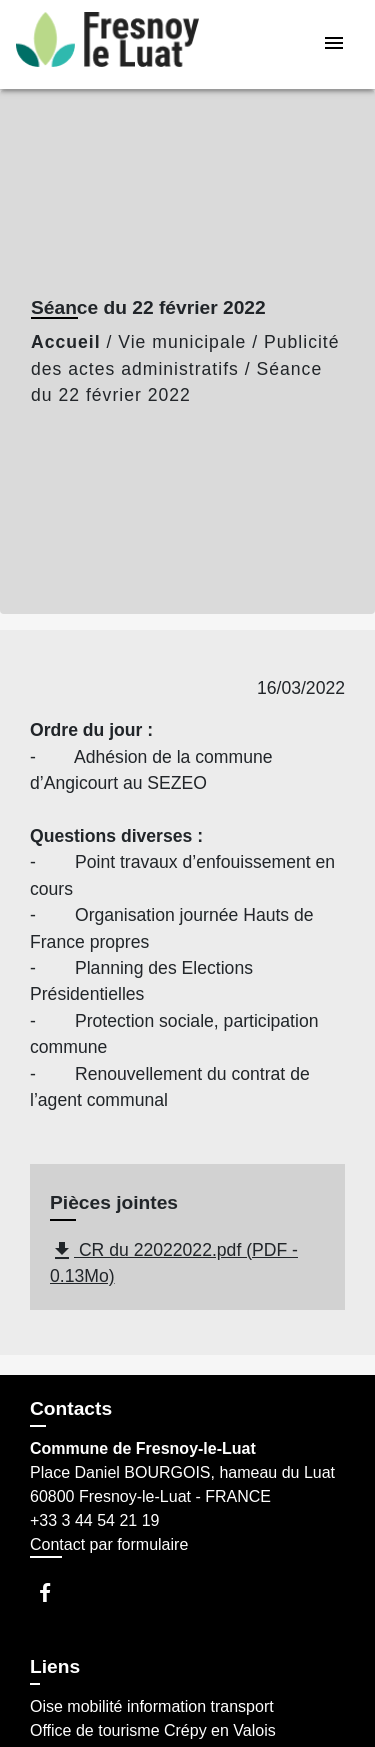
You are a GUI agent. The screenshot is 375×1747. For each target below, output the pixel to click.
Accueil (66, 342)
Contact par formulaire (109, 1544)
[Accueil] (107, 44)
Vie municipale (182, 342)
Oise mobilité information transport (152, 1706)
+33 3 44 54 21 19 (94, 1520)
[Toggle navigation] (334, 44)
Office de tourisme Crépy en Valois (153, 1730)
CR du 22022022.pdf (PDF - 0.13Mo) (174, 1262)
